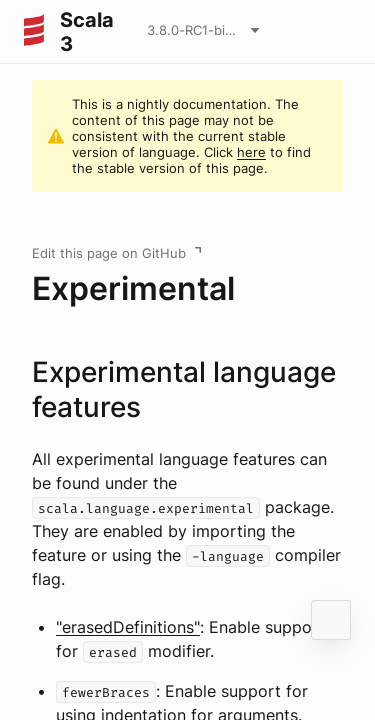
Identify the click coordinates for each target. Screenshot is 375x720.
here (251, 152)
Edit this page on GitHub (109, 253)
